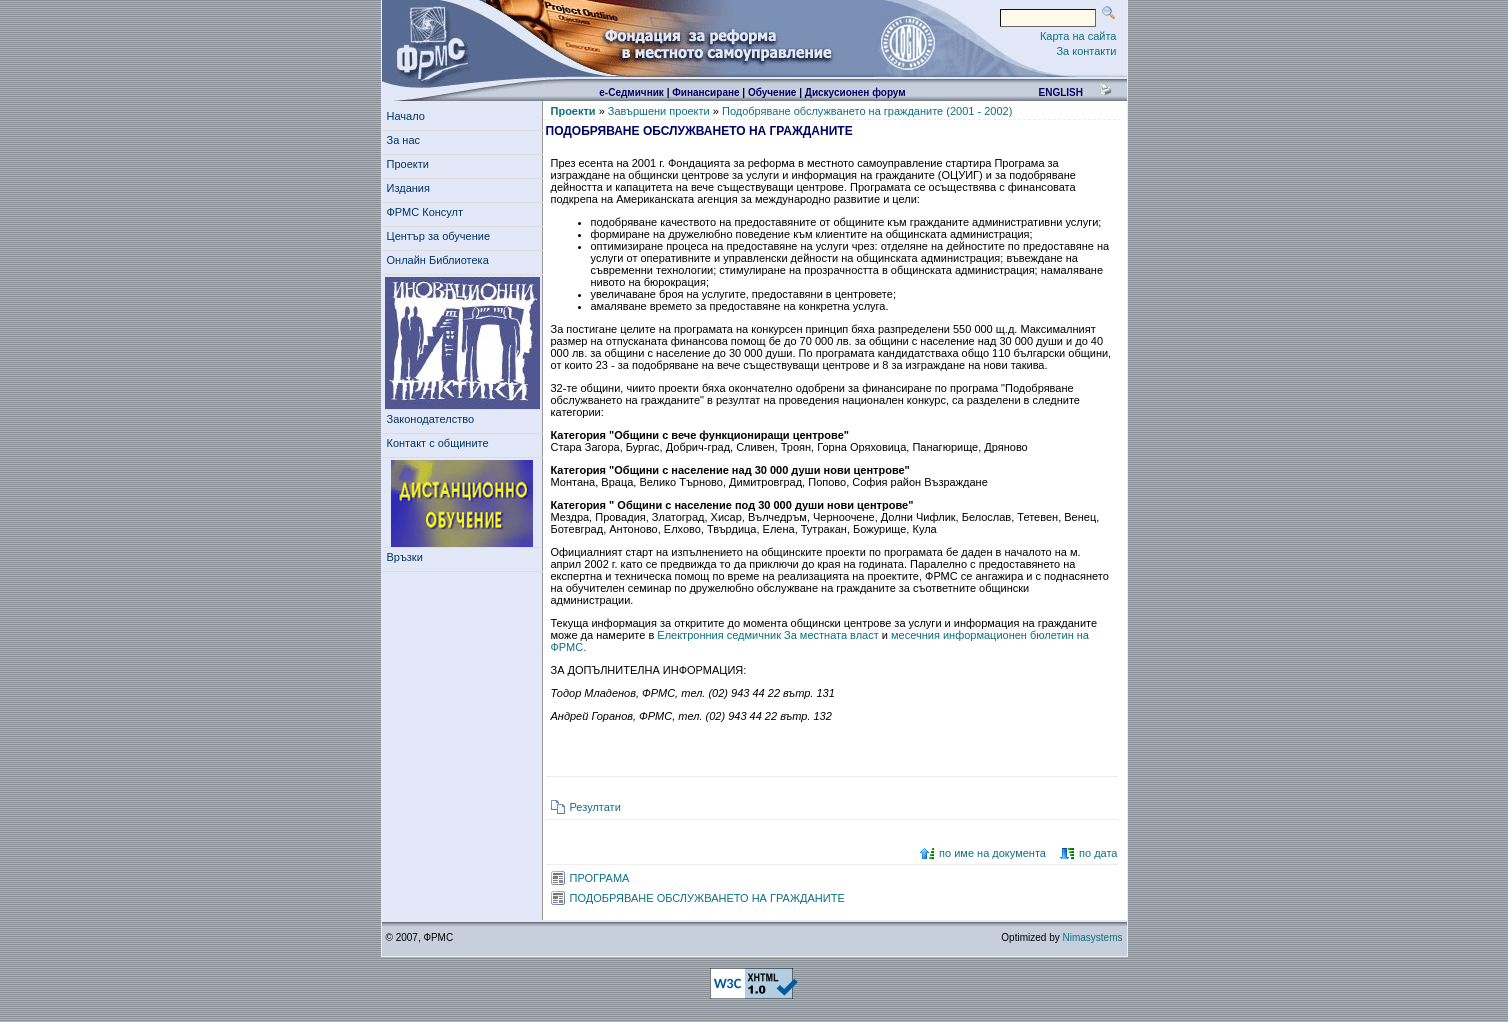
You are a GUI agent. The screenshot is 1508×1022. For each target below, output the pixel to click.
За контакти (1086, 51)
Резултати (595, 807)
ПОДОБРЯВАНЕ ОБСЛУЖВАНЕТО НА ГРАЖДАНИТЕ (707, 898)
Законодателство (431, 419)
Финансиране (705, 92)
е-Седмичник (631, 92)
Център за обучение (442, 236)
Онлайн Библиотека (438, 260)
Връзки (408, 557)
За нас (407, 140)
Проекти (411, 164)
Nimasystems (1092, 937)
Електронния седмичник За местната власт (769, 635)
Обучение (772, 92)
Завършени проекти (659, 111)
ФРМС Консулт (428, 212)
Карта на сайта (1078, 36)
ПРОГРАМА (600, 878)
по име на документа (992, 853)
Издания (412, 188)
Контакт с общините (438, 443)
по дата (1098, 853)
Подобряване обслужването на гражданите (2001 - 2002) (867, 111)
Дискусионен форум (855, 92)
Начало (406, 116)
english (1060, 92)
